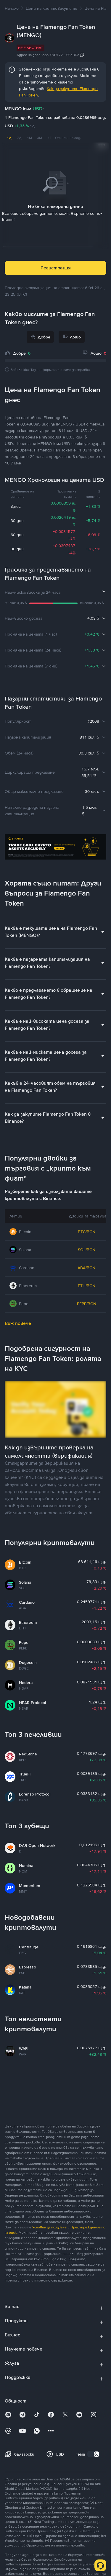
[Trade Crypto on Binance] (55, 847)
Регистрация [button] (56, 267)
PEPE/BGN (86, 1303)
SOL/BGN (86, 1249)
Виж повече (18, 1323)
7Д (19, 137)
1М (29, 137)
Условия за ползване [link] (49, 2227)
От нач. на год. (68, 137)
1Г (50, 137)
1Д (9, 137)
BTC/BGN (86, 1231)
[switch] (93, 2454)
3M (39, 137)
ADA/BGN (86, 1267)
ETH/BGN (86, 1285)
